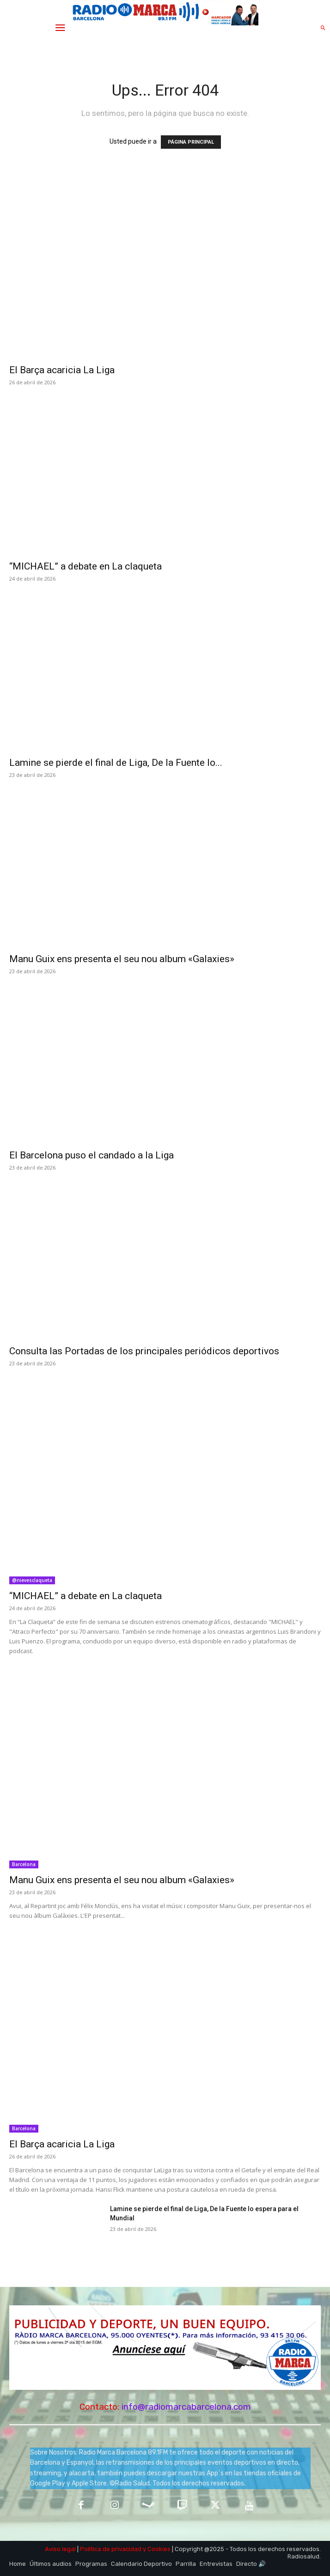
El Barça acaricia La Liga (62, 370)
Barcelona (24, 1864)
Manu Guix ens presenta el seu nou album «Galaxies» (121, 958)
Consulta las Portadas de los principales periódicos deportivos (144, 1351)
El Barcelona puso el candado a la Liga (92, 1155)
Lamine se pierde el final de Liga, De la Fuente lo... (115, 762)
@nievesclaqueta (32, 1580)
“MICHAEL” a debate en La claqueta (85, 566)
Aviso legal (60, 2549)
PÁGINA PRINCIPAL (191, 142)
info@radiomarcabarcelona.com (186, 2406)
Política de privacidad (110, 2549)
